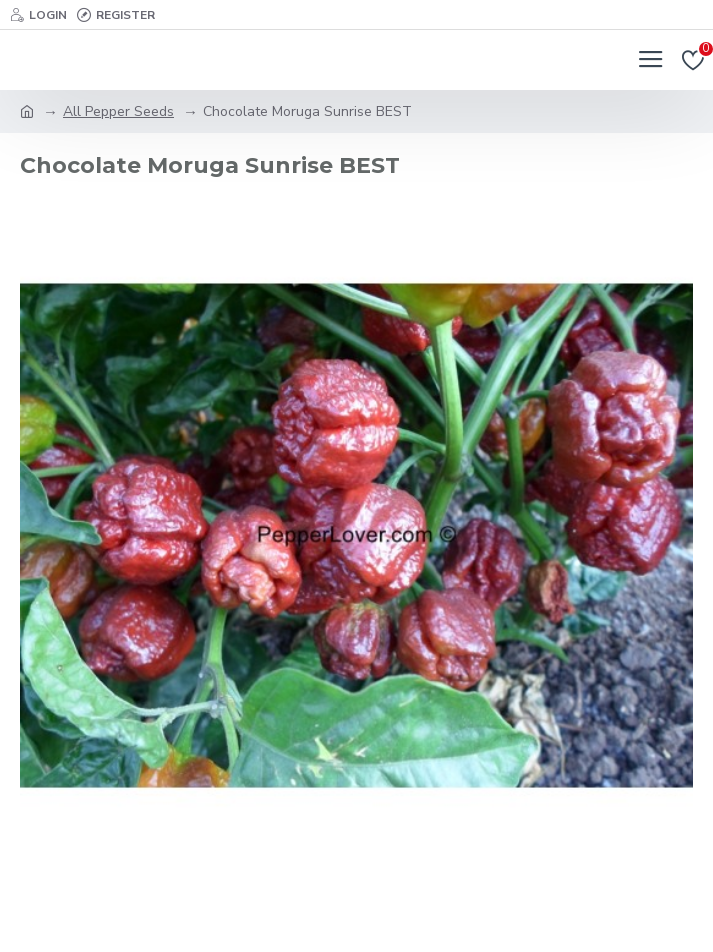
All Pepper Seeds (118, 111)
